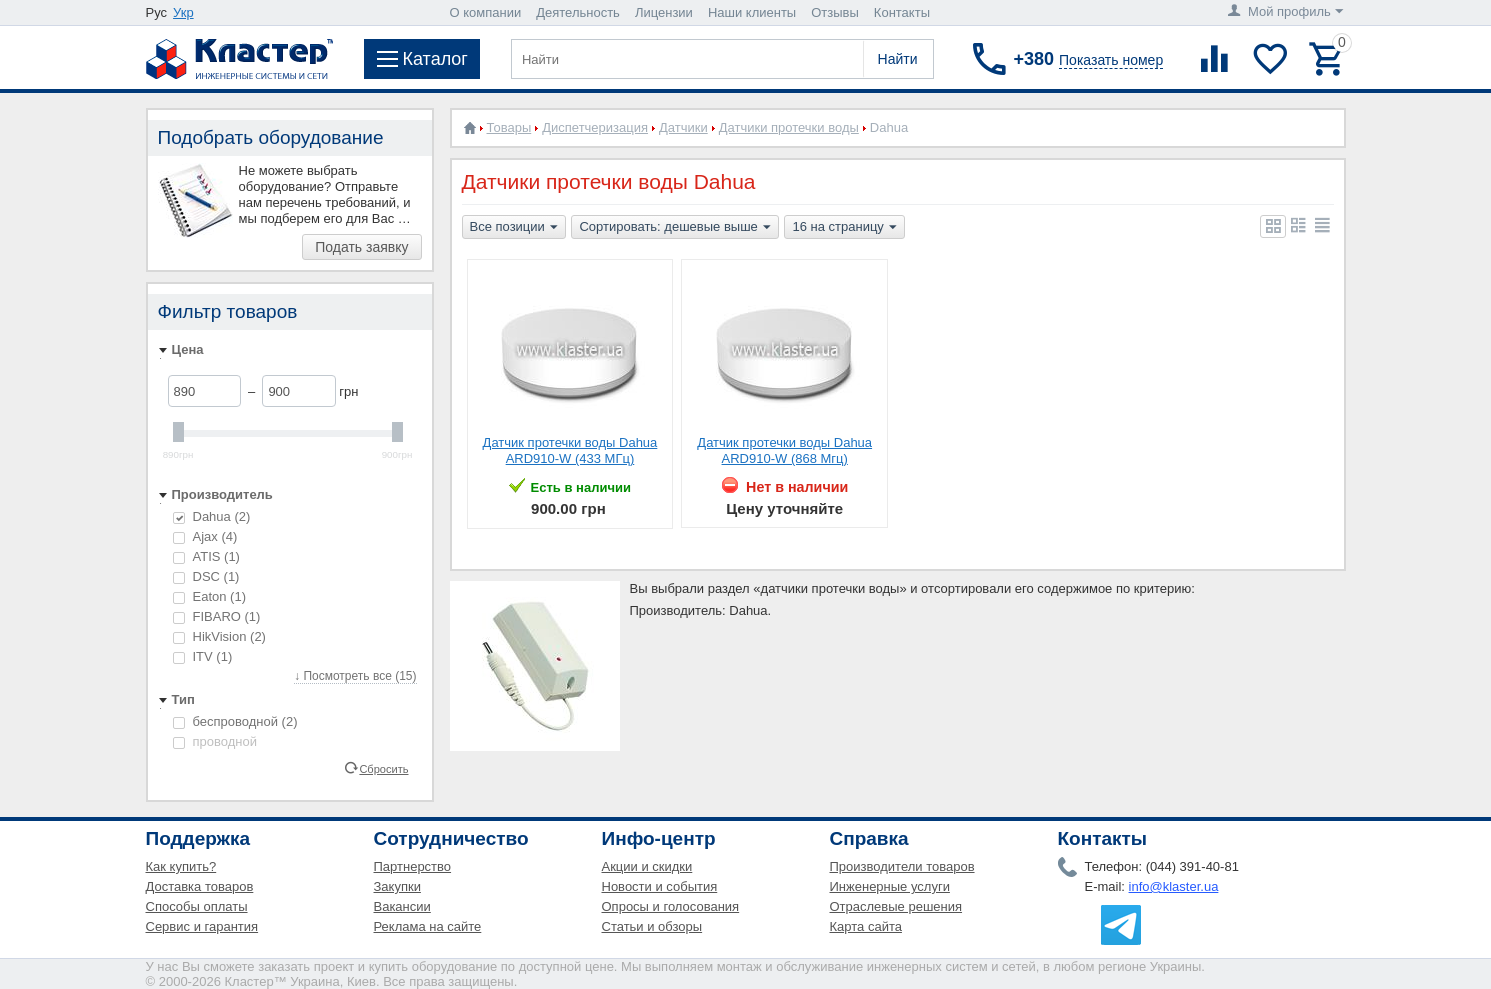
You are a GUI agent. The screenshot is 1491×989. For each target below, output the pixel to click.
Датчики (683, 127)
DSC (206, 576)
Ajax (205, 536)
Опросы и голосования (671, 906)
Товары (509, 127)
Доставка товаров (200, 886)
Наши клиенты (752, 12)
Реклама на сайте (428, 926)
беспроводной (235, 721)
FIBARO (217, 616)
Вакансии (402, 906)
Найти (898, 59)
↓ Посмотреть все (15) (355, 676)
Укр (183, 12)
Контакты (902, 12)
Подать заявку (361, 247)
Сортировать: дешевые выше (674, 228)
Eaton (209, 596)
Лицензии (664, 12)
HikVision (219, 636)
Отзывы (835, 12)
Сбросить (383, 768)
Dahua (212, 516)
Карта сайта (866, 926)
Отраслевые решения (896, 906)
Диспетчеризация (595, 127)
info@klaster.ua (1174, 886)
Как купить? (181, 866)
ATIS (206, 556)
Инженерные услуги (890, 886)
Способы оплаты (197, 906)
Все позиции (514, 228)
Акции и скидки (647, 866)
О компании (486, 12)
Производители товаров (902, 866)
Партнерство (413, 866)
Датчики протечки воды (789, 127)
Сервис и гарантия (202, 926)
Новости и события (660, 886)
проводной (215, 741)
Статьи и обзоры (652, 926)
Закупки (397, 886)
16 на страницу (844, 228)
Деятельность (578, 12)
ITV (203, 656)
